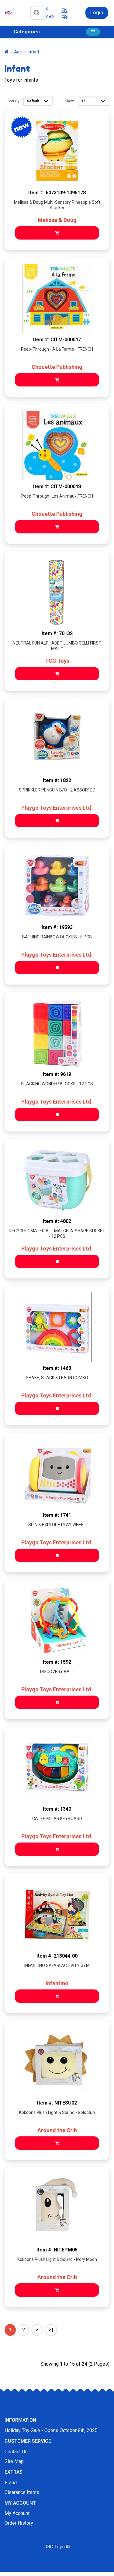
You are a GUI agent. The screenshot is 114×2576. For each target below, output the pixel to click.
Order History (19, 2523)
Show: (70, 101)
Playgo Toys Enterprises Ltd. (57, 808)
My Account (17, 2513)
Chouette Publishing (57, 367)
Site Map (14, 2461)
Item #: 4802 (57, 1221)
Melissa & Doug (57, 220)
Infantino (57, 1983)
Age (18, 52)
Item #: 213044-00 (57, 1956)
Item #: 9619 (57, 1074)
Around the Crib (57, 2130)
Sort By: (14, 101)
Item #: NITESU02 (57, 2103)
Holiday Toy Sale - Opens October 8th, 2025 (51, 2430)
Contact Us (16, 2452)
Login (96, 12)
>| (51, 2330)
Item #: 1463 (57, 1368)
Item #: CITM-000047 (57, 339)
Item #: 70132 (57, 633)
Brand (11, 2483)
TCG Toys (57, 661)
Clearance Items (22, 2492)
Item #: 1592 (57, 1662)
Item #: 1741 (57, 1515)
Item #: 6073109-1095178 (57, 193)
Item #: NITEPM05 (57, 2250)
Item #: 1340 (57, 1809)
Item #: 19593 (57, 927)
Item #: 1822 (57, 780)
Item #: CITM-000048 (57, 486)
